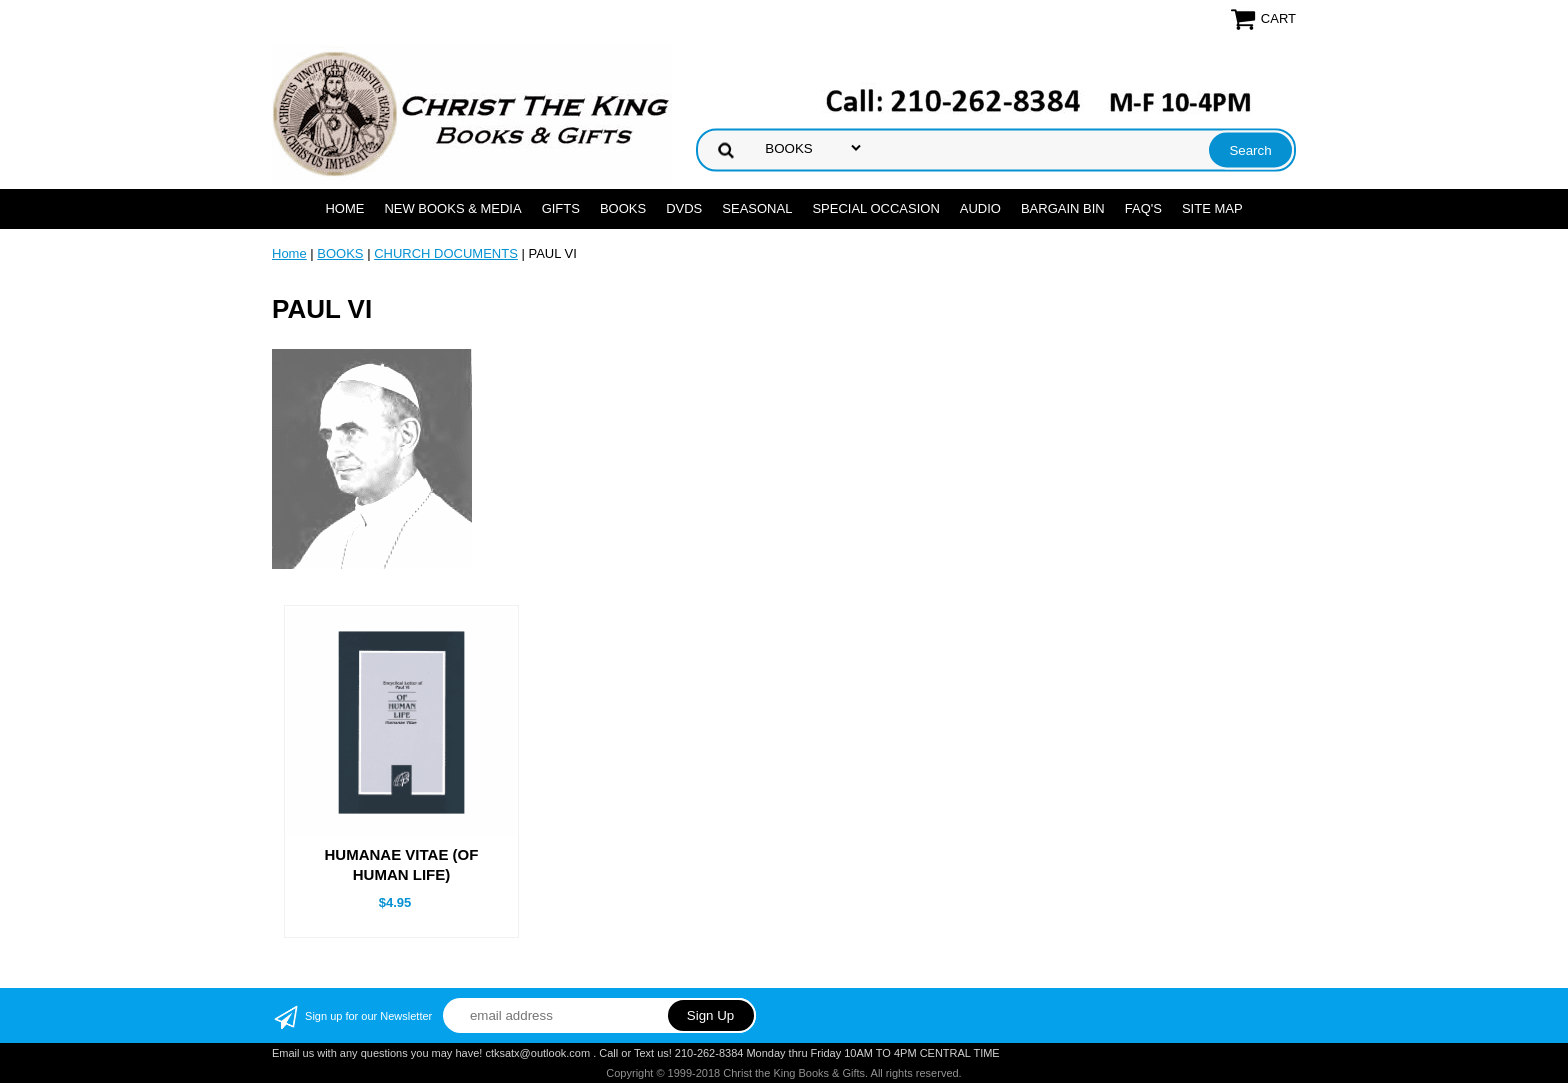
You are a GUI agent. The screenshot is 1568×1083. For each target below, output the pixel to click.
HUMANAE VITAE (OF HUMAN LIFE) (402, 864)
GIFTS (561, 208)
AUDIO (980, 208)
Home (344, 208)
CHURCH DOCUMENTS (446, 253)
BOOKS (623, 208)
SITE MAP (1212, 208)
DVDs (684, 208)
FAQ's (1143, 208)
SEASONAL (757, 208)
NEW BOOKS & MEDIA (452, 208)
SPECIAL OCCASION (875, 208)
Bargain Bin (1063, 208)
